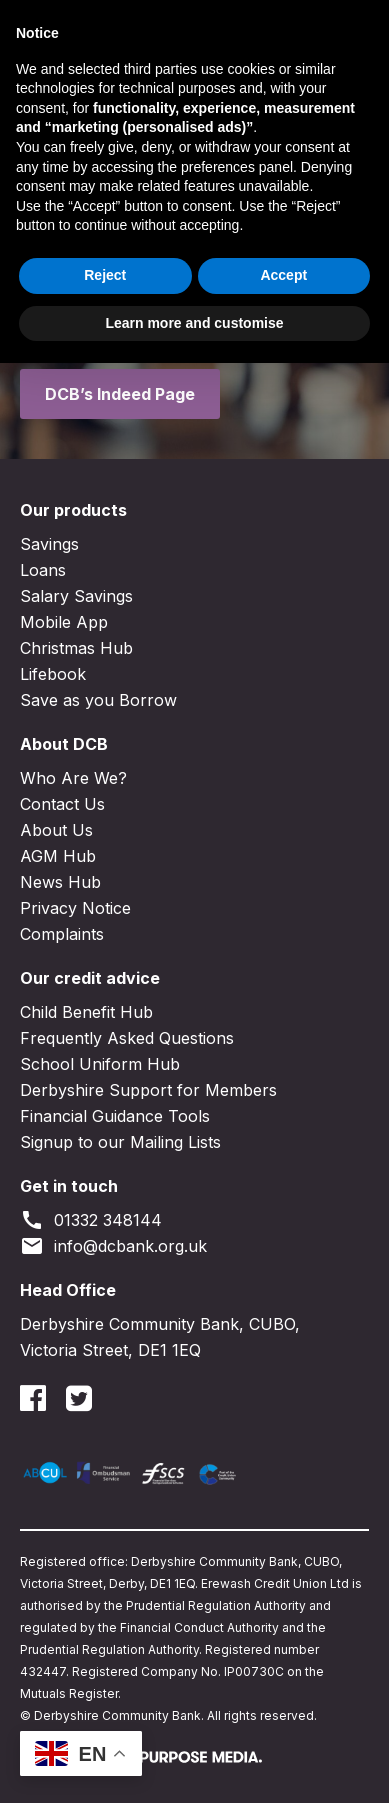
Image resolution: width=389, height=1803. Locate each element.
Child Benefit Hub (86, 1012)
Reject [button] (105, 1715)
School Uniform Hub (100, 1064)
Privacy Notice (75, 908)
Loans (43, 570)
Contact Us (62, 804)
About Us (56, 830)
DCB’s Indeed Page (120, 394)
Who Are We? (73, 778)
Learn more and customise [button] (194, 1762)
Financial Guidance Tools (115, 1116)
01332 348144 (91, 1220)
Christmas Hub (76, 648)
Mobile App (64, 622)
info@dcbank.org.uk (113, 1246)
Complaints (62, 934)
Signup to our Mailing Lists (120, 1142)
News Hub (60, 882)
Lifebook (53, 674)
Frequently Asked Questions (127, 1038)
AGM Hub (58, 856)
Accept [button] (283, 1715)
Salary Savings (76, 596)
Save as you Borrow (98, 700)
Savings (49, 544)
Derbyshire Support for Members (148, 1090)
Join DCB (191, 25)
